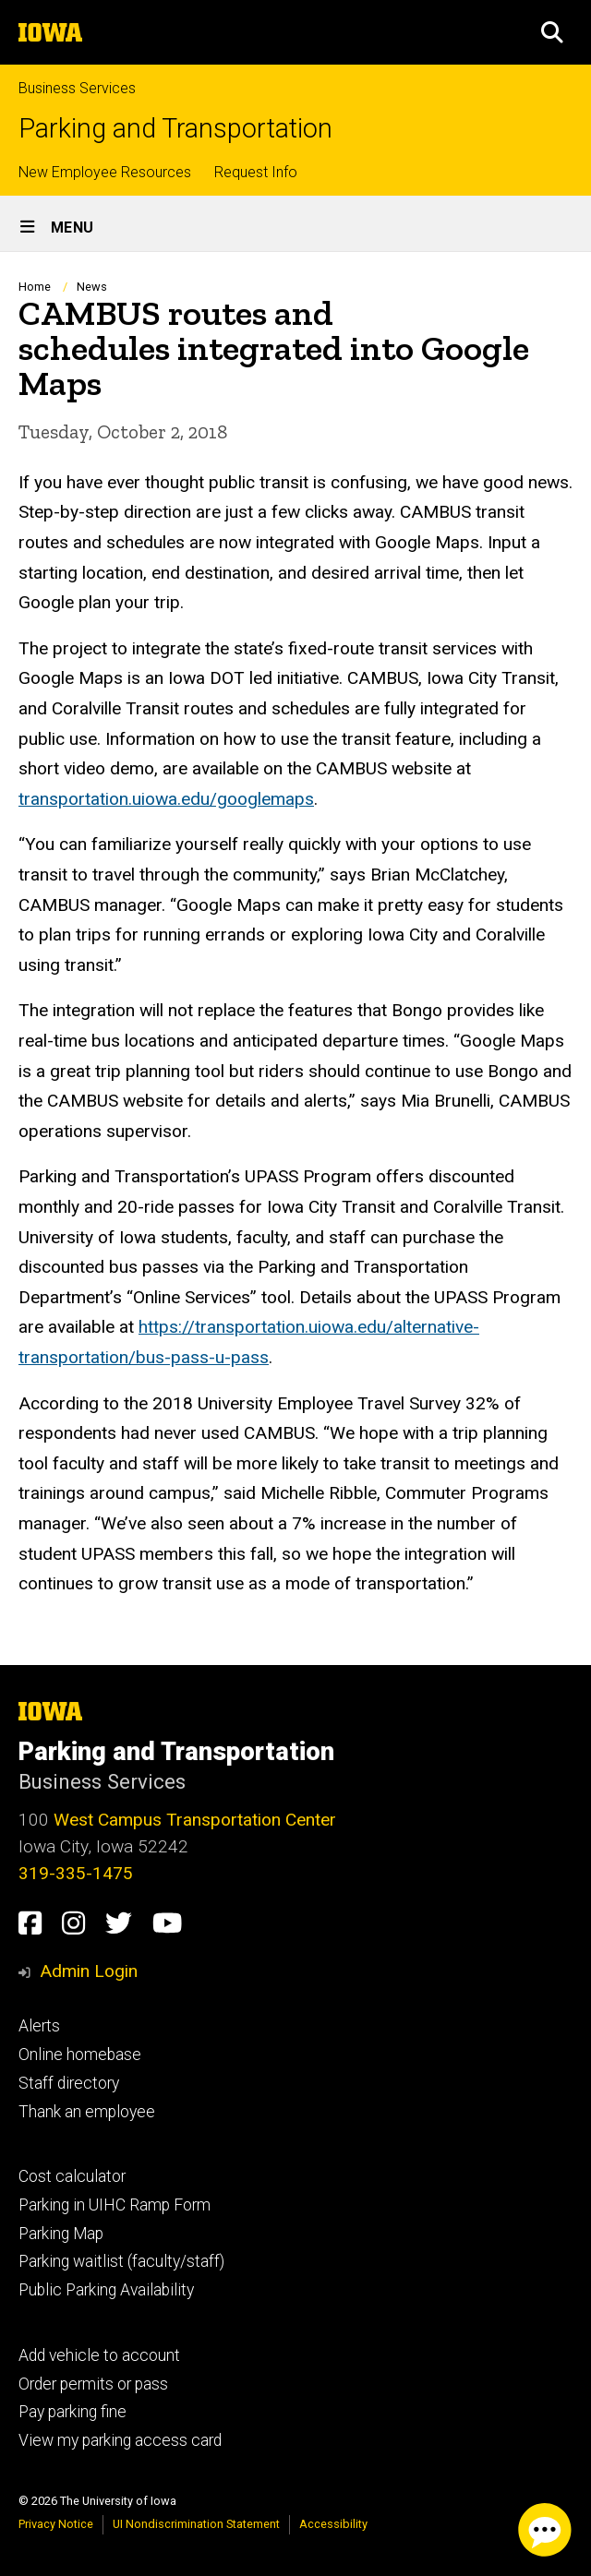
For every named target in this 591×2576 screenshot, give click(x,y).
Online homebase (79, 2054)
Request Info (255, 172)
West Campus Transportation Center (195, 1819)
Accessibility (333, 2524)
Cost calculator (72, 2176)
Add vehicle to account (99, 2355)
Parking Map (60, 2233)
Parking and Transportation (175, 128)
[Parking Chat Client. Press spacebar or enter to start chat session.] (545, 2530)
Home (34, 287)
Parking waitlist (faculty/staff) (121, 2261)
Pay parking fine (72, 2411)
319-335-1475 (75, 1873)
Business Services (77, 88)
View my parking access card (120, 2440)
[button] (552, 32)
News (92, 287)
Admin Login (89, 1971)
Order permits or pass (93, 2384)
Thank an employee (86, 2112)
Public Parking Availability (106, 2290)
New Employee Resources (104, 172)
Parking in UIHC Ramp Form (114, 2205)
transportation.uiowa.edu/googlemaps (166, 798)
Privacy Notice (55, 2524)
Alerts (39, 2026)
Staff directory (68, 2083)
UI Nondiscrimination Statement (196, 2524)
